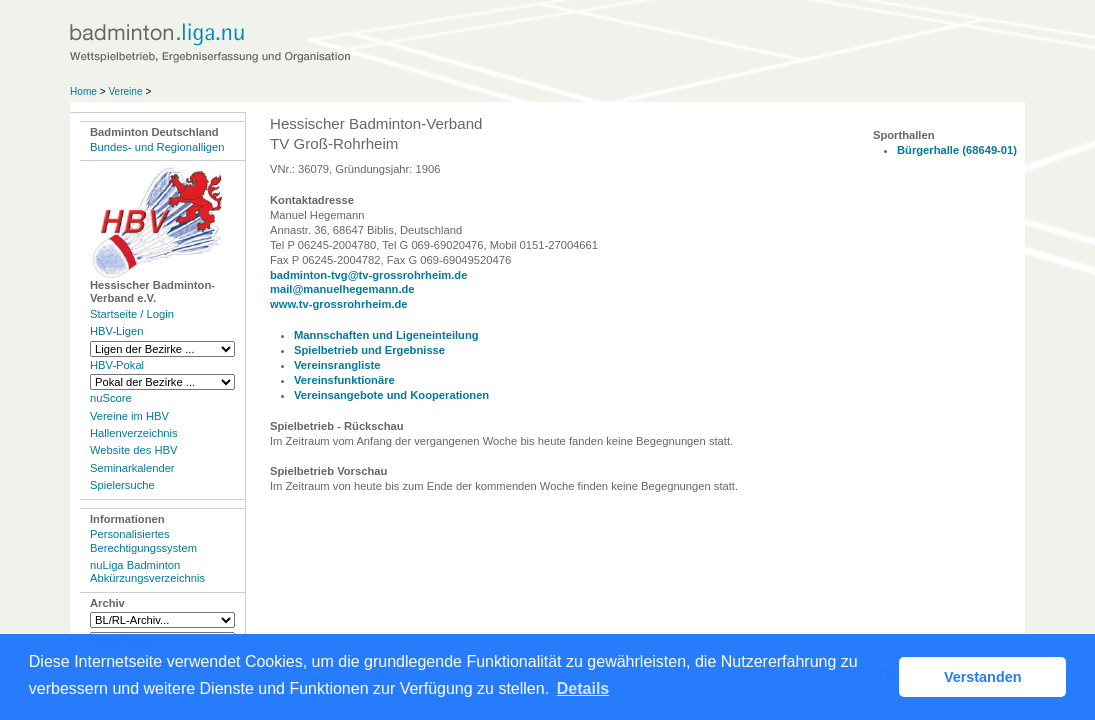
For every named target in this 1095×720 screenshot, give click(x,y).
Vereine (125, 91)
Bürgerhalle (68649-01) (957, 150)
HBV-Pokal (117, 365)
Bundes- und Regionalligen (157, 147)
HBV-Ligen (116, 331)
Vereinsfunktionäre (344, 380)
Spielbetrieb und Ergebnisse (369, 350)
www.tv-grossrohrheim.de (339, 304)
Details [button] (583, 688)
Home (83, 91)
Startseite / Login (132, 314)
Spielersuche (122, 485)
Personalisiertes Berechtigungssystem (143, 540)
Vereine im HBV (129, 416)
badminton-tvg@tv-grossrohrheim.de (368, 275)
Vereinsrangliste (337, 365)
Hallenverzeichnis (134, 433)
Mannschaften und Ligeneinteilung (386, 335)
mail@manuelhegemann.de (342, 289)
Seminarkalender (132, 468)
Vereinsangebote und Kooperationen (391, 395)
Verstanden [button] (983, 677)
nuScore (111, 398)
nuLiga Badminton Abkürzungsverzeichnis (147, 571)
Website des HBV (133, 450)
